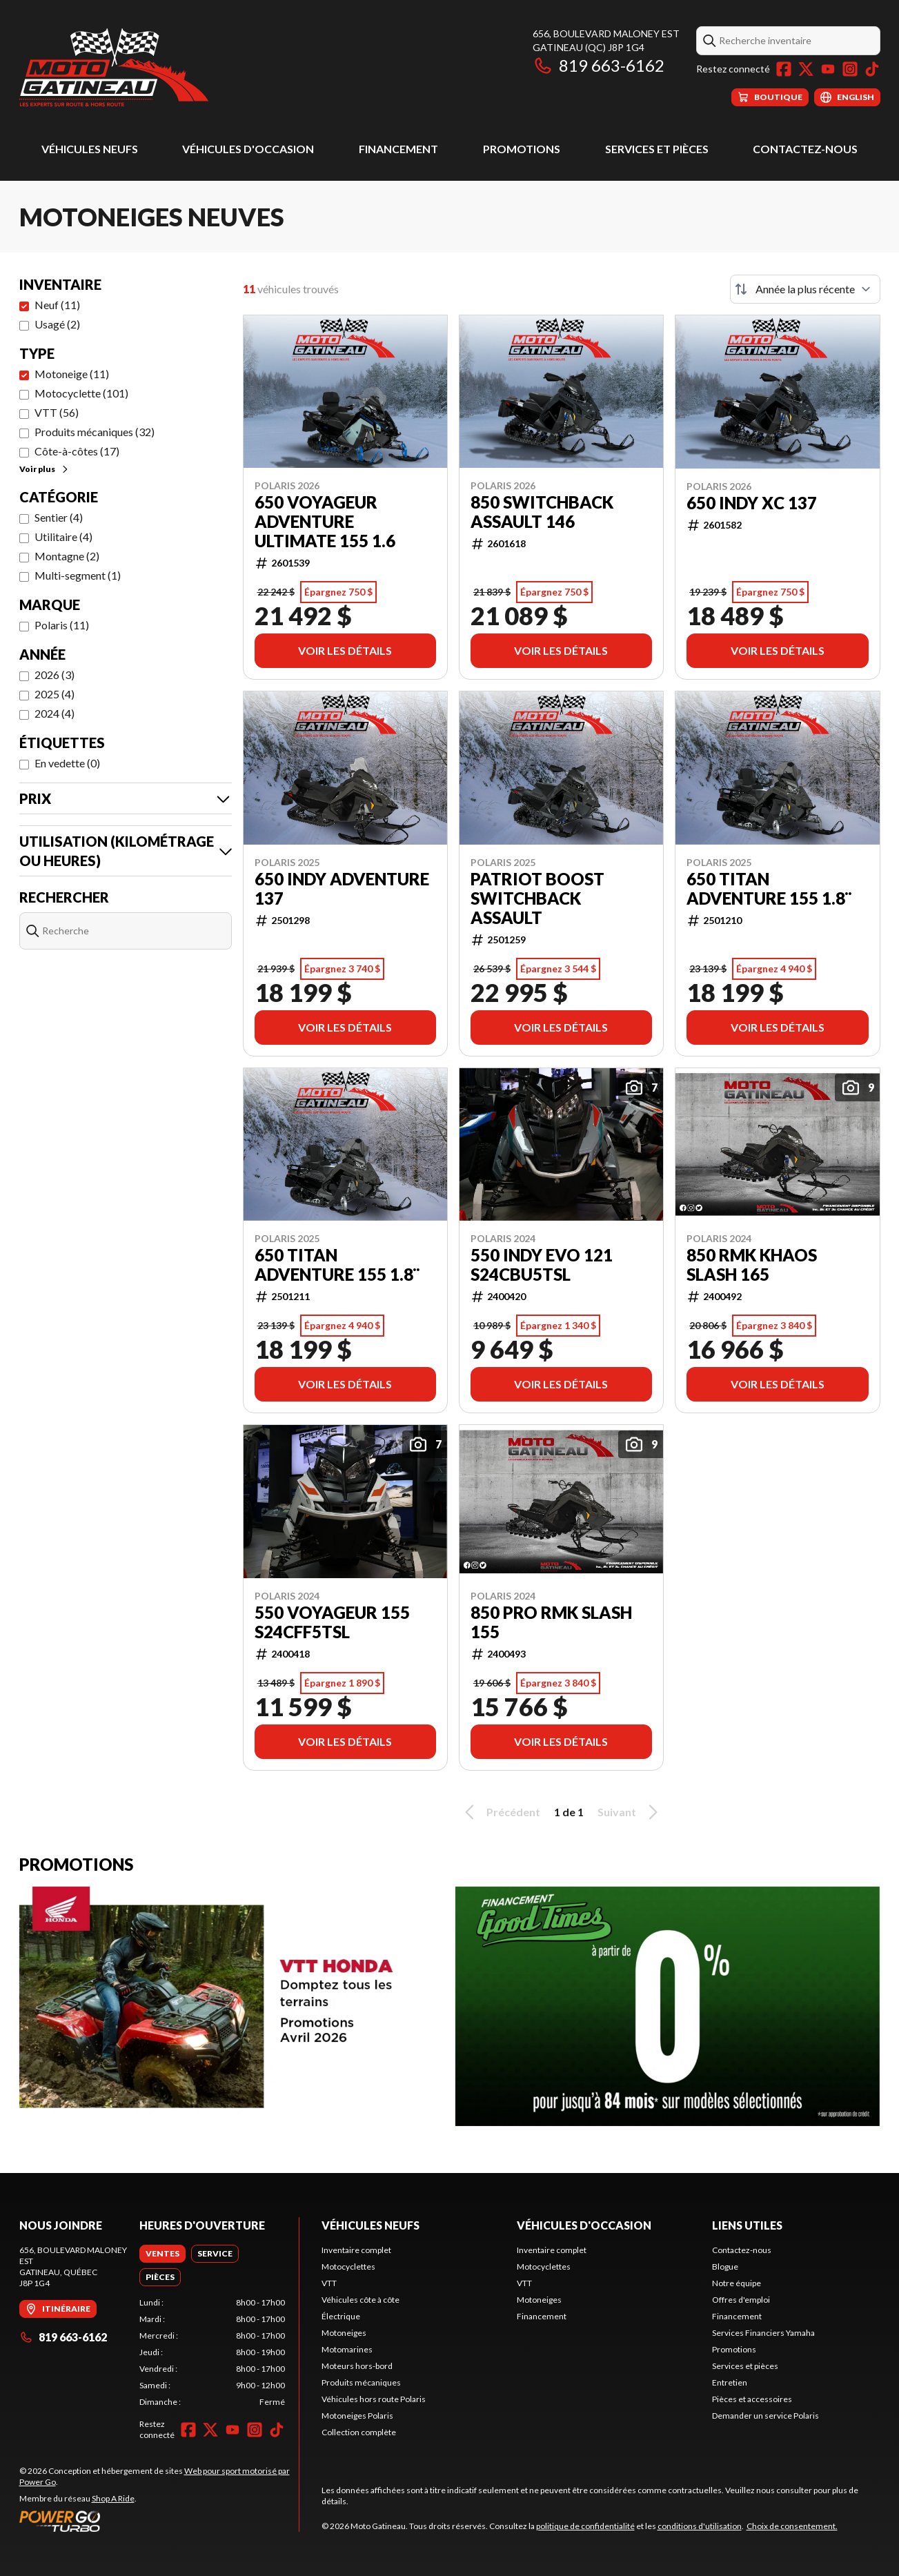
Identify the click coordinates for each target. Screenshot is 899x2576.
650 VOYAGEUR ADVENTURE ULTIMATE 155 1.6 (325, 522)
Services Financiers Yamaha (763, 2333)
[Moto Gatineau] (113, 66)
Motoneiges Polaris (357, 2415)
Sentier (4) (58, 517)
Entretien (729, 2382)
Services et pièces (657, 148)
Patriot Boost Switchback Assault (537, 898)
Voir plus (44, 469)
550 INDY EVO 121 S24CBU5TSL (542, 1265)
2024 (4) (54, 713)
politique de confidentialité (585, 2526)
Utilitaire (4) (63, 536)
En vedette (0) (67, 762)
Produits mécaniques (361, 2382)
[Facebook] (783, 69)
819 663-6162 (598, 65)
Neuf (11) (57, 304)
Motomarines (347, 2349)
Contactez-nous (805, 148)
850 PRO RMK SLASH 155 (551, 1622)
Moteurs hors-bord (357, 2366)
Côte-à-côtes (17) (76, 451)
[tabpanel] (212, 2352)
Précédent (500, 1812)
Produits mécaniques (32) (94, 431)
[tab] (162, 2254)
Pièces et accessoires (752, 2399)
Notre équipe (736, 2283)
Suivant (629, 1812)
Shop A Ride (113, 2498)
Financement (398, 148)
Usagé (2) (57, 324)
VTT (329, 2283)
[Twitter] (806, 69)
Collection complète (359, 2432)
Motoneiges (344, 2333)
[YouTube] (828, 69)
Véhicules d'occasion (248, 148)
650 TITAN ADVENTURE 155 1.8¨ (768, 888)
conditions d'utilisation (700, 2526)
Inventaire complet (356, 2250)
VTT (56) (56, 412)
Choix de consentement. (792, 2526)
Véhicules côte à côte (360, 2299)
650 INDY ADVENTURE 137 (342, 888)
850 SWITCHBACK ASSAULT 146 (542, 512)
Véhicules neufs (89, 148)
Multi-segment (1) (77, 575)
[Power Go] (159, 2521)
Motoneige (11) (71, 373)
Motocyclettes (348, 2266)
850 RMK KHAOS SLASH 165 (751, 1265)
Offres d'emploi (741, 2299)
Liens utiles (747, 2225)
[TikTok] (872, 69)
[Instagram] (850, 69)
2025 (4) (54, 693)
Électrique (341, 2316)
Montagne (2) (66, 555)
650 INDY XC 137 (751, 503)
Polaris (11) (61, 624)
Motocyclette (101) (81, 393)
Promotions (521, 148)
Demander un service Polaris (765, 2415)
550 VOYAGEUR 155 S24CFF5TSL (332, 1622)
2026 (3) (54, 674)
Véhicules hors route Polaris (374, 2399)
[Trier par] (805, 289)
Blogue (725, 2266)
